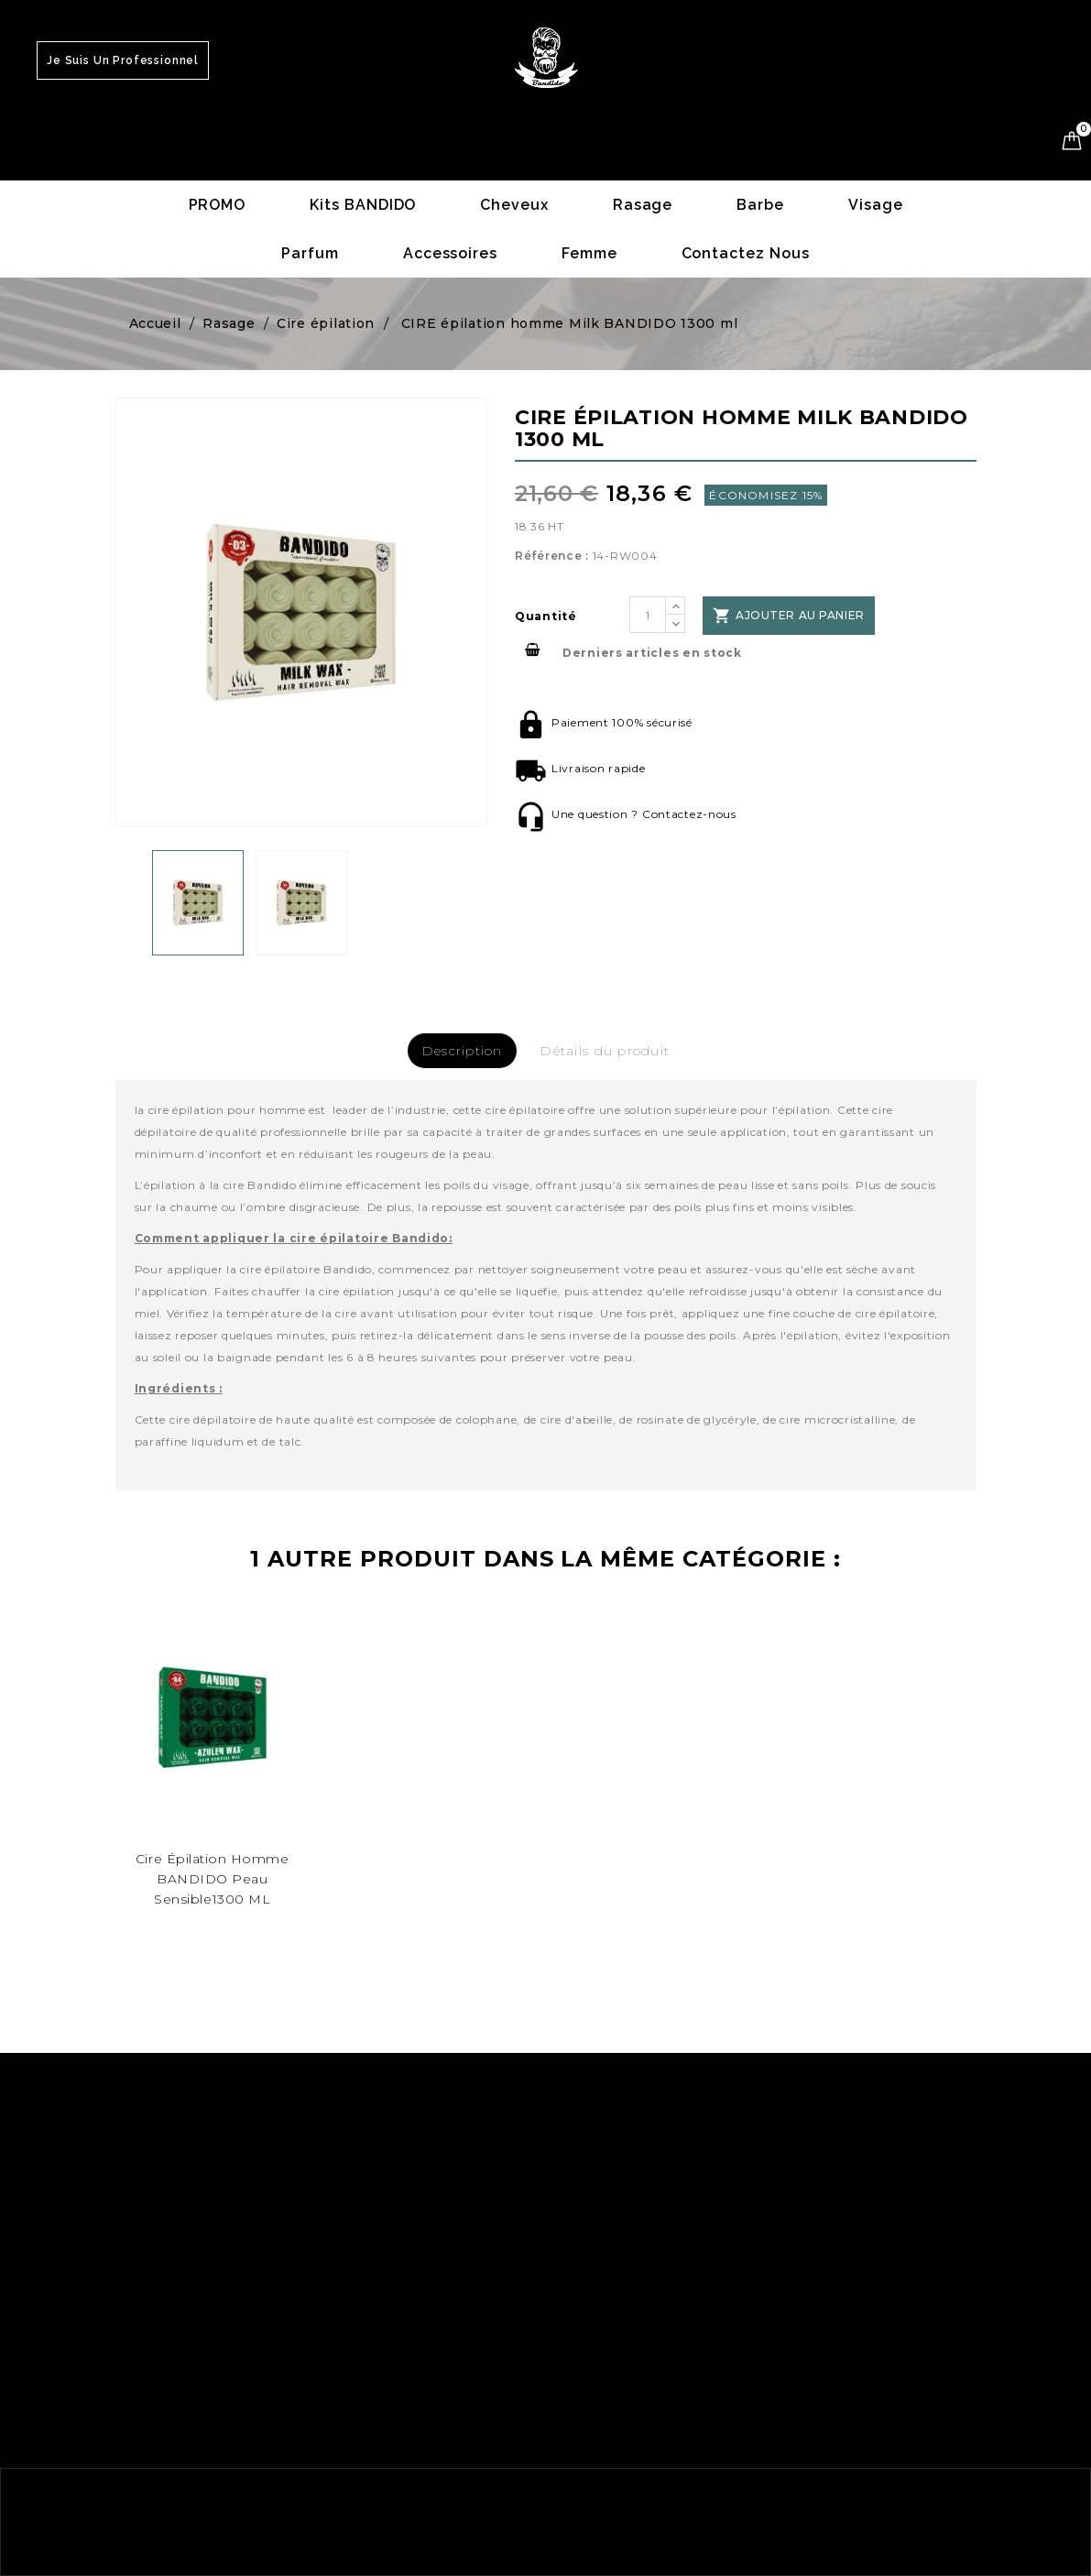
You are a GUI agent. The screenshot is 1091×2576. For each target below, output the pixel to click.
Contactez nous (746, 253)
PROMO (217, 204)
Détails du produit (605, 1050)
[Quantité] (647, 614)
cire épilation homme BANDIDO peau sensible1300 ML (212, 1878)
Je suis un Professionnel (123, 60)
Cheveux (514, 204)
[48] (213, 1717)
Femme (589, 253)
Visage (875, 204)
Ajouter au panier (786, 615)
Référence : (552, 555)
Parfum (310, 253)
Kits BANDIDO (363, 204)
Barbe (760, 204)
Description (462, 1050)
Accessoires (450, 253)
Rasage (643, 204)
